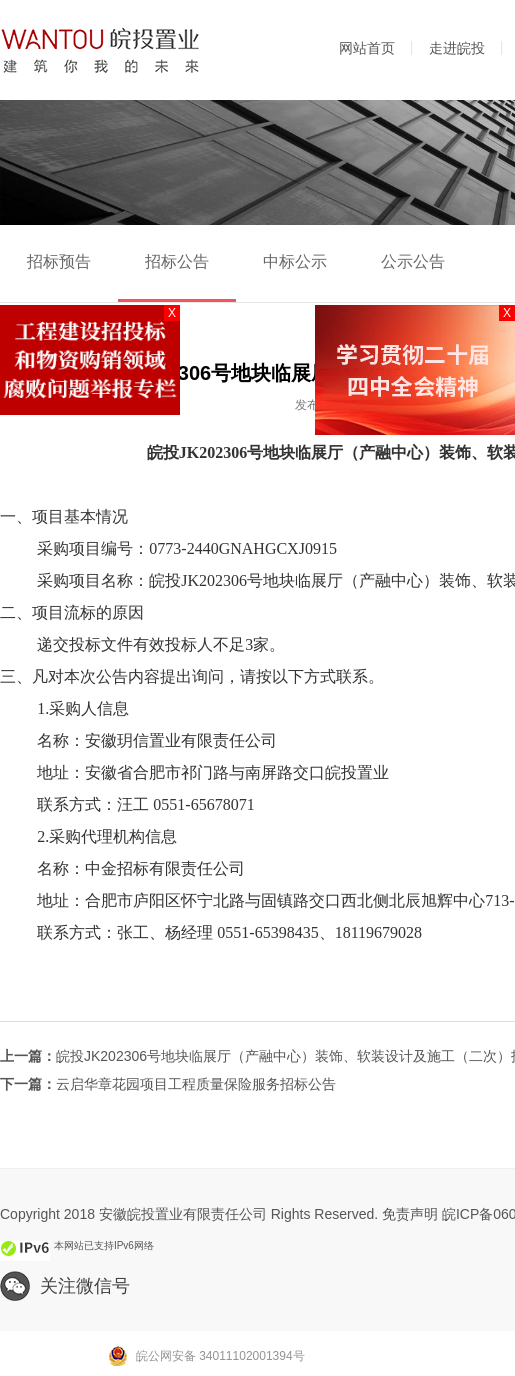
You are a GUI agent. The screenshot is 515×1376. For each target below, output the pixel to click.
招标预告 (59, 261)
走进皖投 (457, 48)
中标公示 (295, 261)
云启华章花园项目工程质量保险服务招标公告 (196, 1084)
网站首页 (367, 48)
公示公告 (413, 261)
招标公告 (177, 261)
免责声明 (410, 1214)
